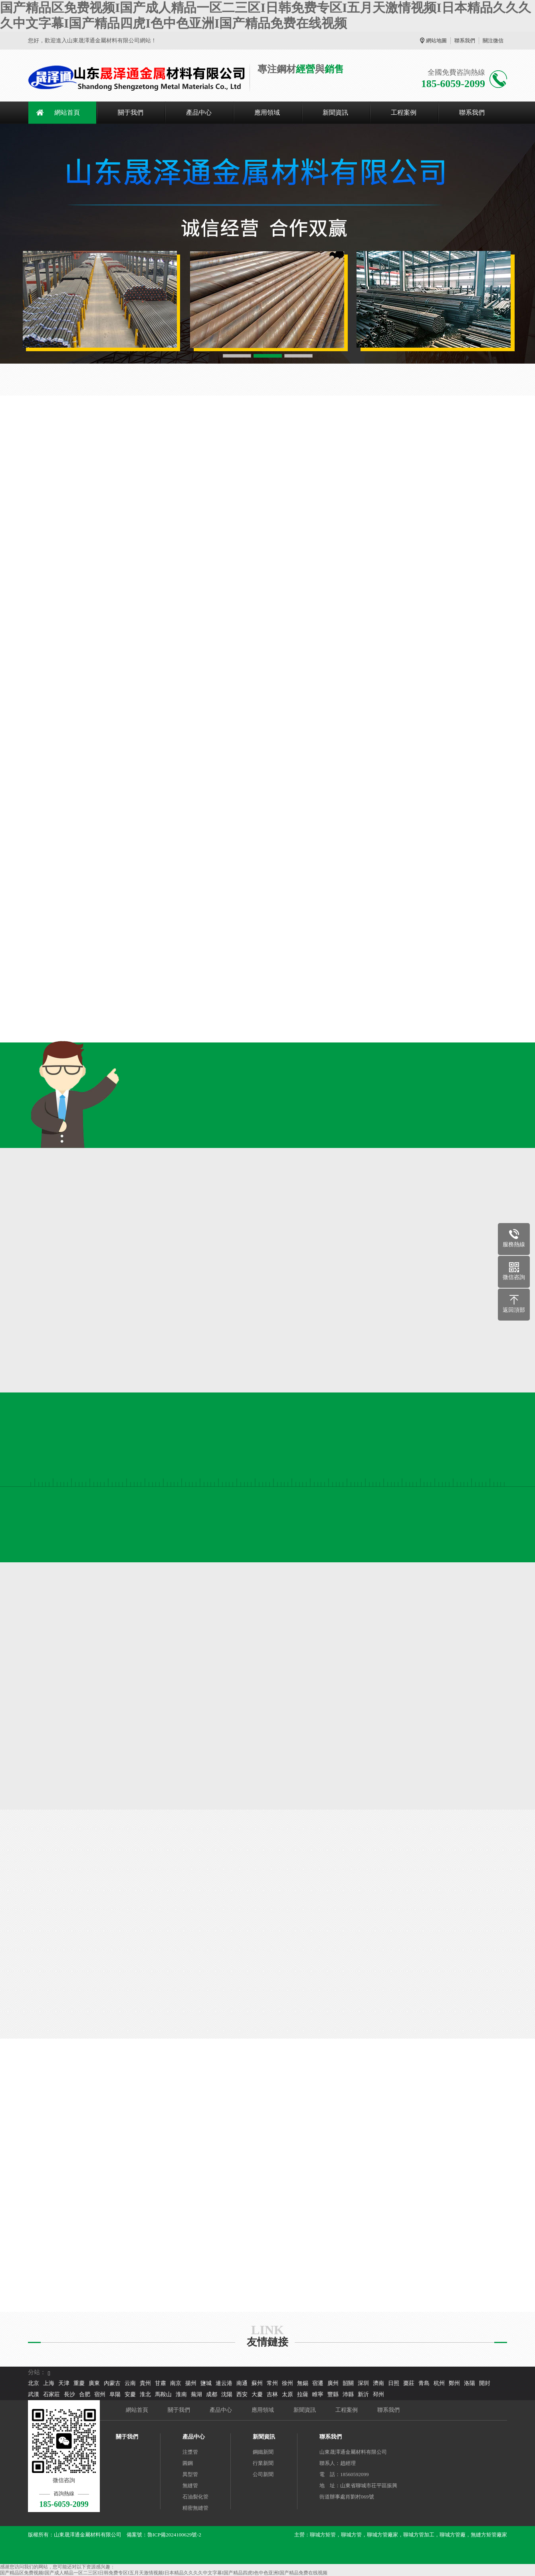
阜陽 (115, 2394)
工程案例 (403, 112)
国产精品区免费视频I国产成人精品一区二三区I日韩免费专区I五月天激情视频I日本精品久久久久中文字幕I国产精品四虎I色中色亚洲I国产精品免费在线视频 (163, 2573)
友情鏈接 (267, 2342)
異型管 (190, 2474)
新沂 (363, 2394)
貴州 (145, 2383)
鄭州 (454, 2383)
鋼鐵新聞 (263, 2452)
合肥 (84, 2394)
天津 (63, 2383)
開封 (484, 2383)
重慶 (79, 2383)
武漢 (33, 2394)
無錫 (302, 2383)
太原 (287, 2394)
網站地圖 (436, 41)
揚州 (190, 2383)
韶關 (348, 2383)
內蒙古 (112, 2383)
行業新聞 (263, 2463)
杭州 (439, 2383)
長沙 (69, 2394)
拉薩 (302, 2394)
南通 (242, 2383)
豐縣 (333, 2394)
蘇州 (257, 2383)
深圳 (363, 2383)
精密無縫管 (195, 2508)
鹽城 (206, 2383)
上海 (48, 2383)
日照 (393, 2383)
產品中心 (199, 112)
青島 (424, 2383)
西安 (242, 2394)
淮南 (181, 2394)
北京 (33, 2383)
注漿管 (190, 2452)
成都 (211, 2394)
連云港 (224, 2383)
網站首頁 (67, 112)
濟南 (378, 2383)
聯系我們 (464, 41)
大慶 (257, 2394)
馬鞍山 (163, 2394)
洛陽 (469, 2383)
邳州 (378, 2394)
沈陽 (226, 2394)
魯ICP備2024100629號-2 (174, 2535)
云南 (130, 2383)
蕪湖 (196, 2394)
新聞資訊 (335, 112)
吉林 (272, 2394)
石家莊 (51, 2394)
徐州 (287, 2383)
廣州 (333, 2383)
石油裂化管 (195, 2497)
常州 (272, 2383)
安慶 (130, 2394)
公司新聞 (263, 2474)
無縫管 (190, 2485)
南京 (175, 2383)
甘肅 (160, 2383)
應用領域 (267, 112)
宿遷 (317, 2383)
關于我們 (130, 112)
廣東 (94, 2383)
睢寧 (317, 2394)
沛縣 (348, 2394)
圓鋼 (187, 2463)
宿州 (99, 2394)
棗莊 (408, 2383)
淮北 (145, 2394)
